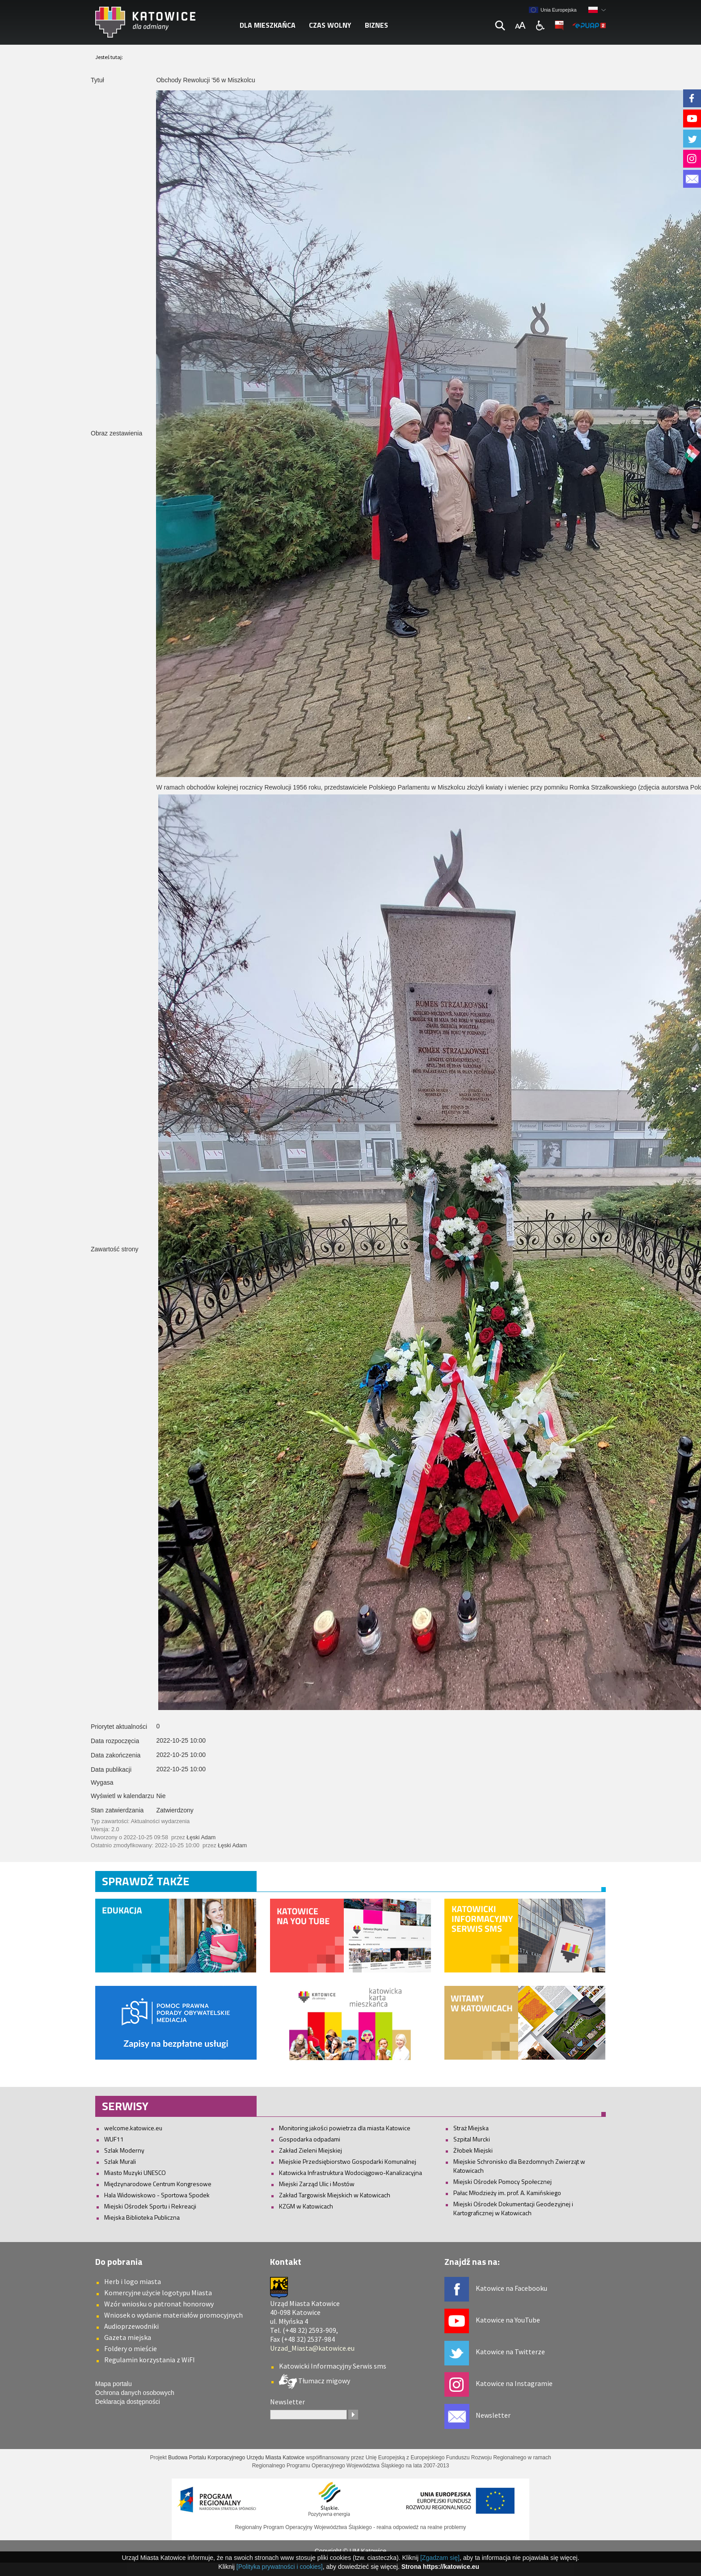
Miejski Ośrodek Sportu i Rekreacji (150, 2206)
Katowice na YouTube (508, 2319)
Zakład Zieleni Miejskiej (310, 2150)
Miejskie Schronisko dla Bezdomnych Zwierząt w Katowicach (519, 2166)
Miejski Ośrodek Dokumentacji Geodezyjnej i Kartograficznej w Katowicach (513, 2208)
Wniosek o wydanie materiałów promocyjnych (173, 2314)
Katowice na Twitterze (510, 2351)
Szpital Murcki (471, 2139)
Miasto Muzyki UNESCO (135, 2172)
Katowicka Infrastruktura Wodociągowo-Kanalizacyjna (350, 2172)
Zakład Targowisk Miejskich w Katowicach (334, 2195)
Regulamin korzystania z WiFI (149, 2359)
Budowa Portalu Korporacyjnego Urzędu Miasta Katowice (236, 2457)
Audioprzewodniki (131, 2326)
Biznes (376, 25)
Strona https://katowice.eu (440, 2566)
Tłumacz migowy (323, 2380)
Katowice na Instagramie (514, 2383)
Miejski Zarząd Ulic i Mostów (317, 2183)
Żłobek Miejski (473, 2150)
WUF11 (114, 2139)
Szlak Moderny (124, 2150)
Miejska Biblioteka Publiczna (142, 2217)
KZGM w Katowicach (306, 2206)
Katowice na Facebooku (511, 2288)
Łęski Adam (200, 1837)
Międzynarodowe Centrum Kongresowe (157, 2183)
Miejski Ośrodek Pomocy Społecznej (502, 2181)
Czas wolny (330, 25)
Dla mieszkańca (268, 25)
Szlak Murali (120, 2161)
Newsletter (493, 2415)
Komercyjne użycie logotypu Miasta (158, 2292)
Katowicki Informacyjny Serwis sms (332, 2365)
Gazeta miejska (127, 2337)
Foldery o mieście (130, 2348)
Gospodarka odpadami (309, 2139)
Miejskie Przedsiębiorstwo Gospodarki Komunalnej (347, 2161)
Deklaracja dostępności (127, 2401)
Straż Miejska (471, 2128)
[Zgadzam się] (440, 2557)
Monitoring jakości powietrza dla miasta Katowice (344, 2128)
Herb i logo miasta (132, 2281)
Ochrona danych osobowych (134, 2392)
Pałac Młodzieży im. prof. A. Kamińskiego (507, 2192)
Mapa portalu (113, 2383)
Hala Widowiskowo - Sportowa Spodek (157, 2195)
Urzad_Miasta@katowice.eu (312, 2348)
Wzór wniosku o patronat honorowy (159, 2303)
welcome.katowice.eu (133, 2128)
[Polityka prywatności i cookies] (279, 2566)
